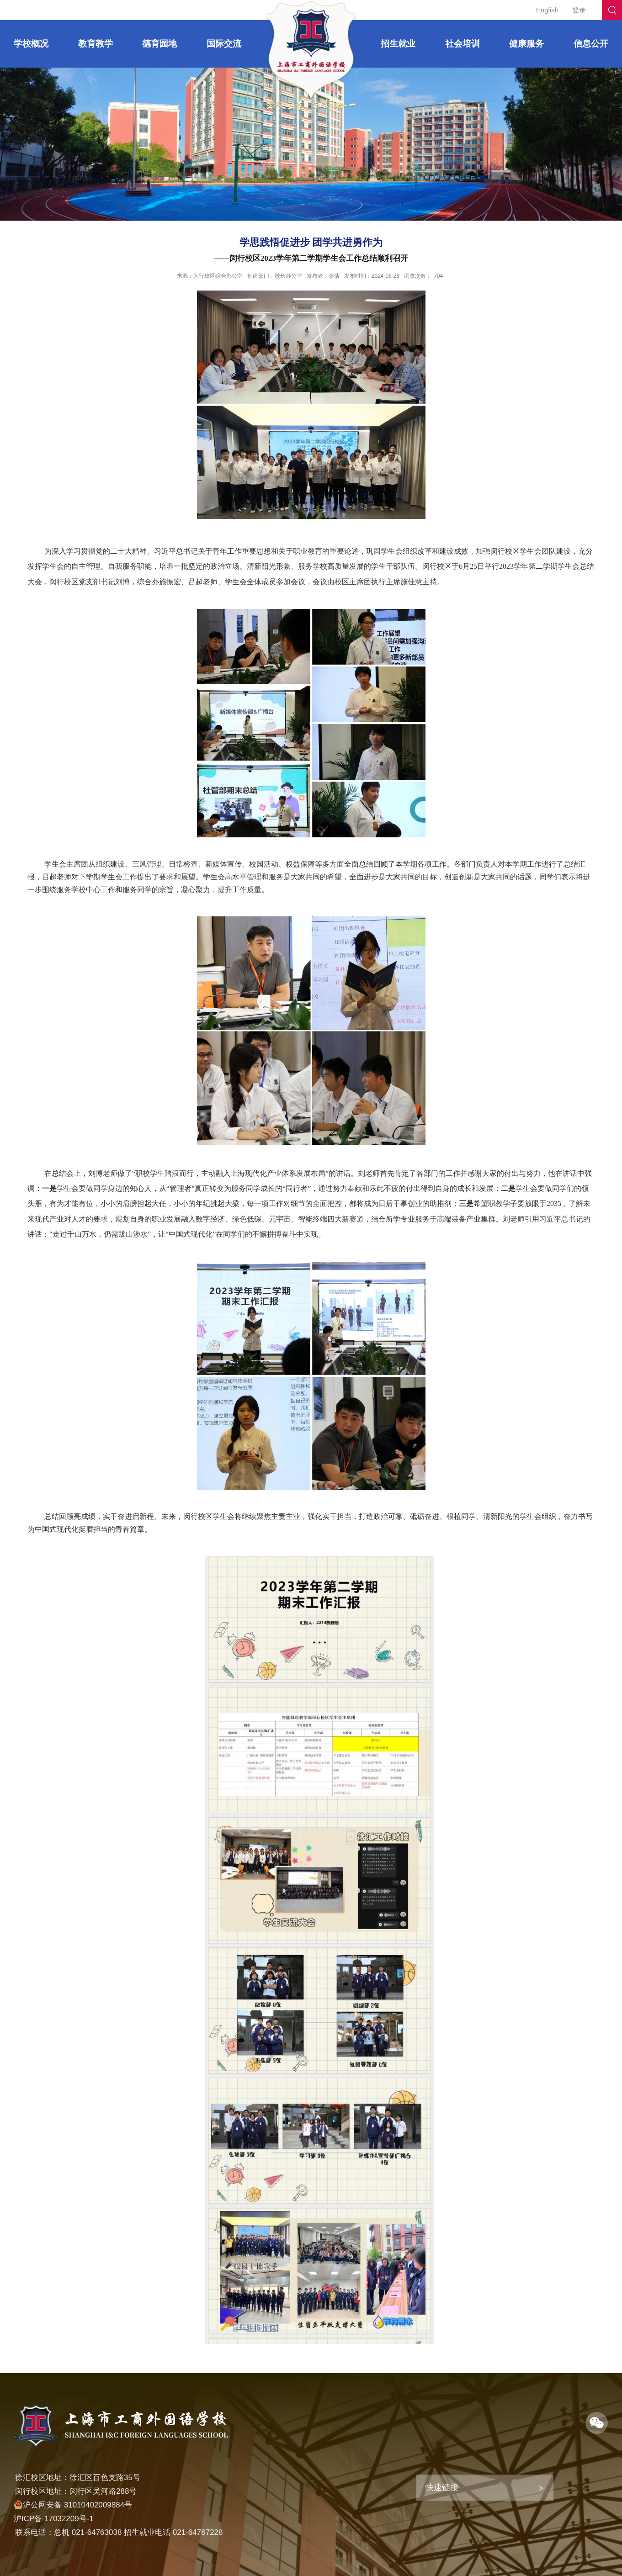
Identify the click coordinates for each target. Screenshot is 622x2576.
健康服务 (526, 43)
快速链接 (441, 2487)
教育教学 (95, 43)
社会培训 (462, 43)
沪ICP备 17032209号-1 (54, 2518)
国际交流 (224, 43)
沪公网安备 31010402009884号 (73, 2505)
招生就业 (398, 43)
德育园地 (159, 43)
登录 (579, 10)
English (547, 10)
